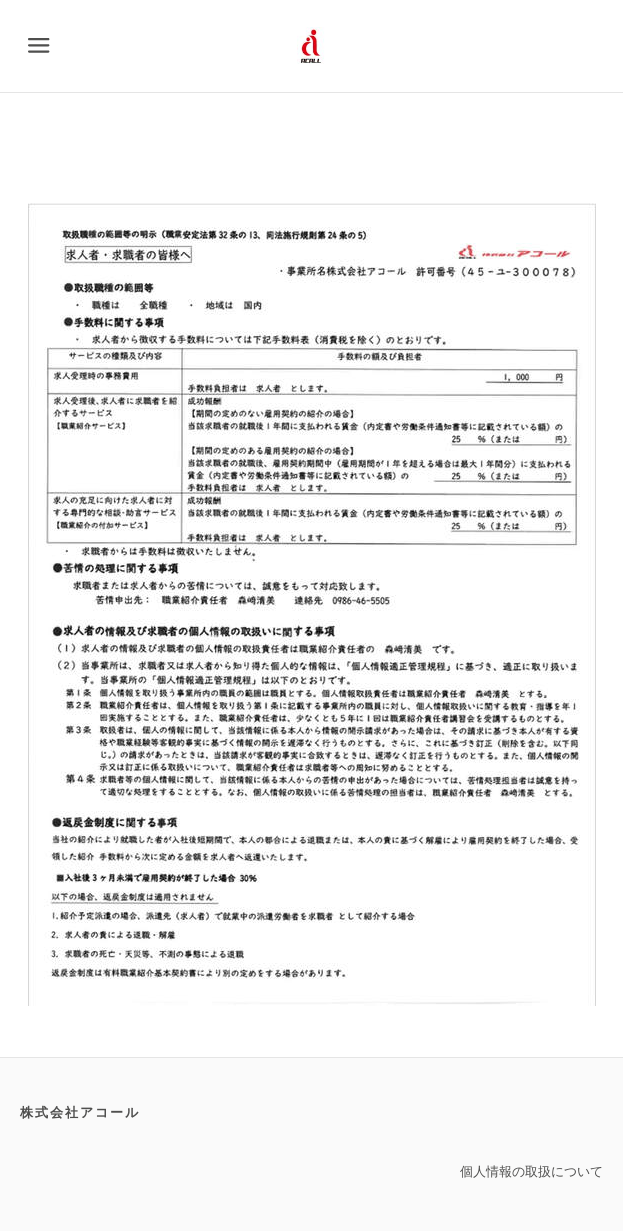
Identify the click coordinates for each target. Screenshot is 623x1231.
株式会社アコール (80, 1112)
